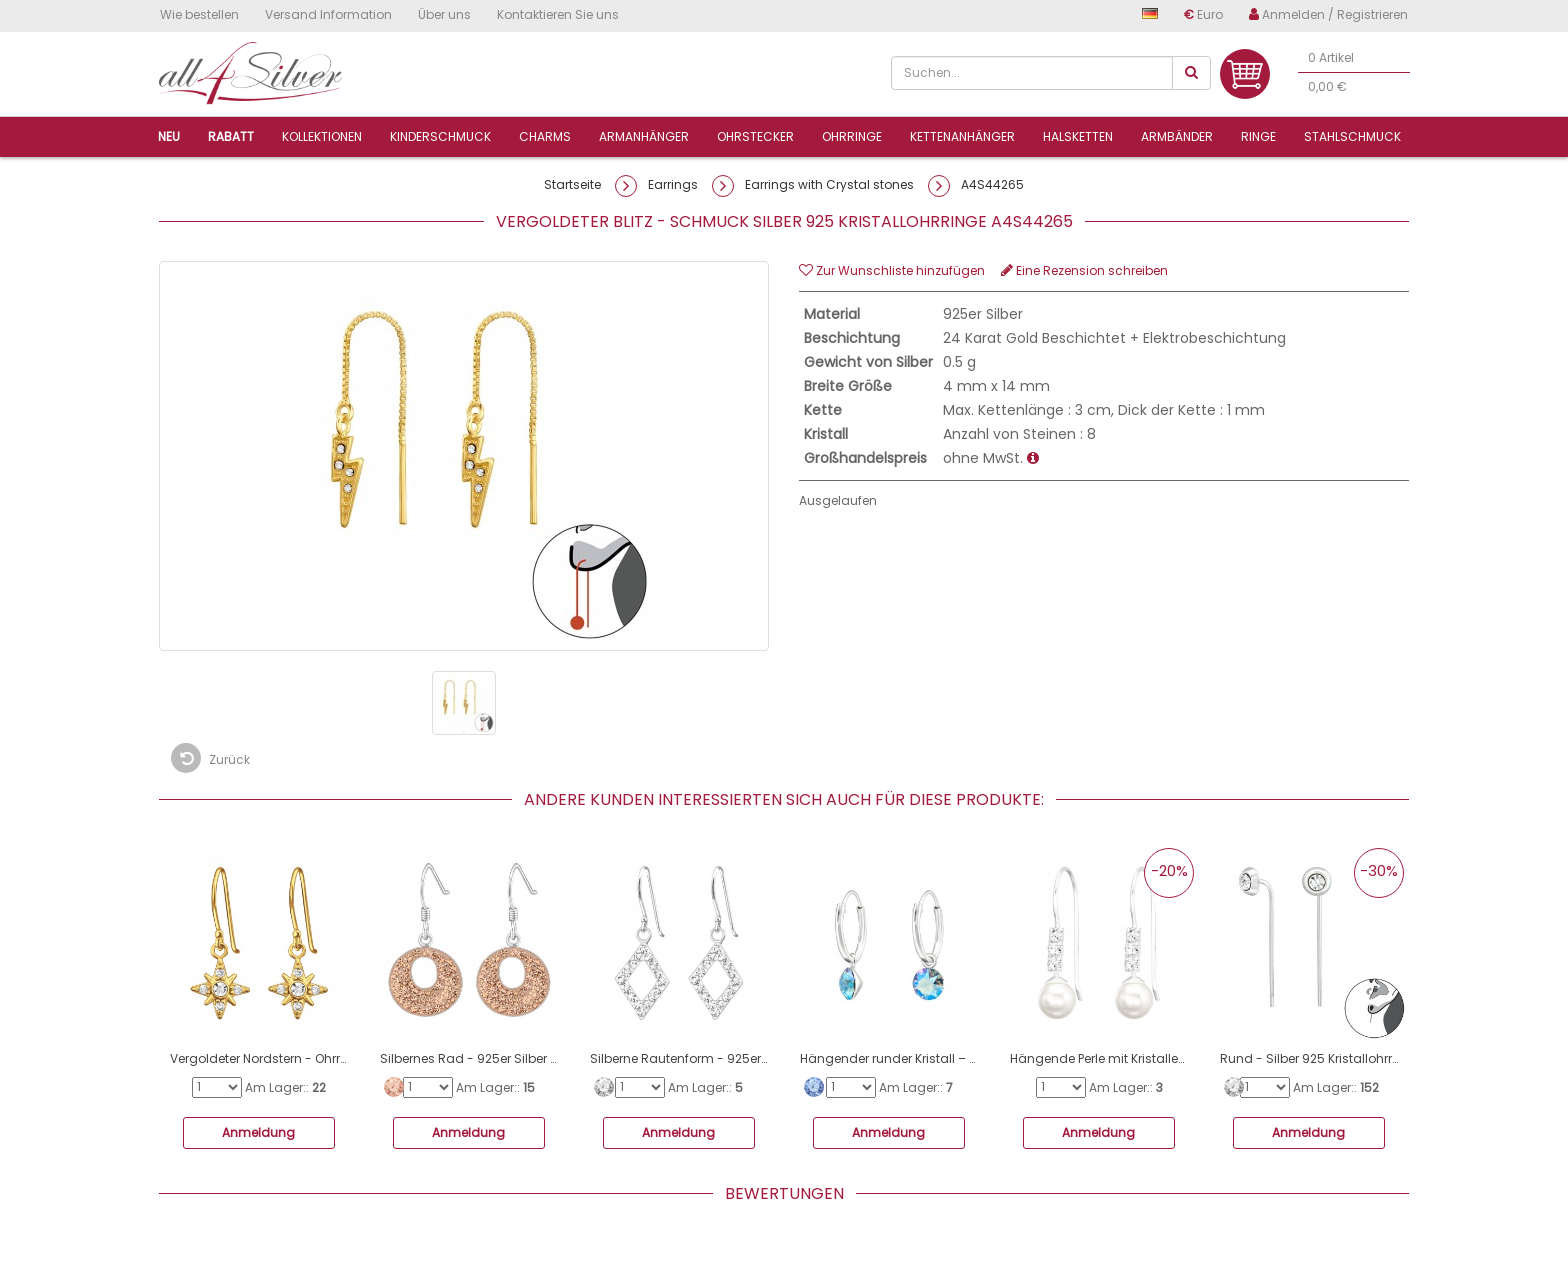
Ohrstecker (755, 136)
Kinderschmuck (440, 136)
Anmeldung (258, 1132)
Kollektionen (322, 136)
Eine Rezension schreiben (1084, 270)
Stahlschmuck (1352, 136)
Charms (545, 136)
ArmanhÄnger (644, 136)
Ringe (1258, 136)
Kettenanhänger (962, 136)
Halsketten (1078, 136)
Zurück (210, 758)
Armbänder (1177, 136)
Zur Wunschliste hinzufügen (892, 270)
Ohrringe (852, 136)
